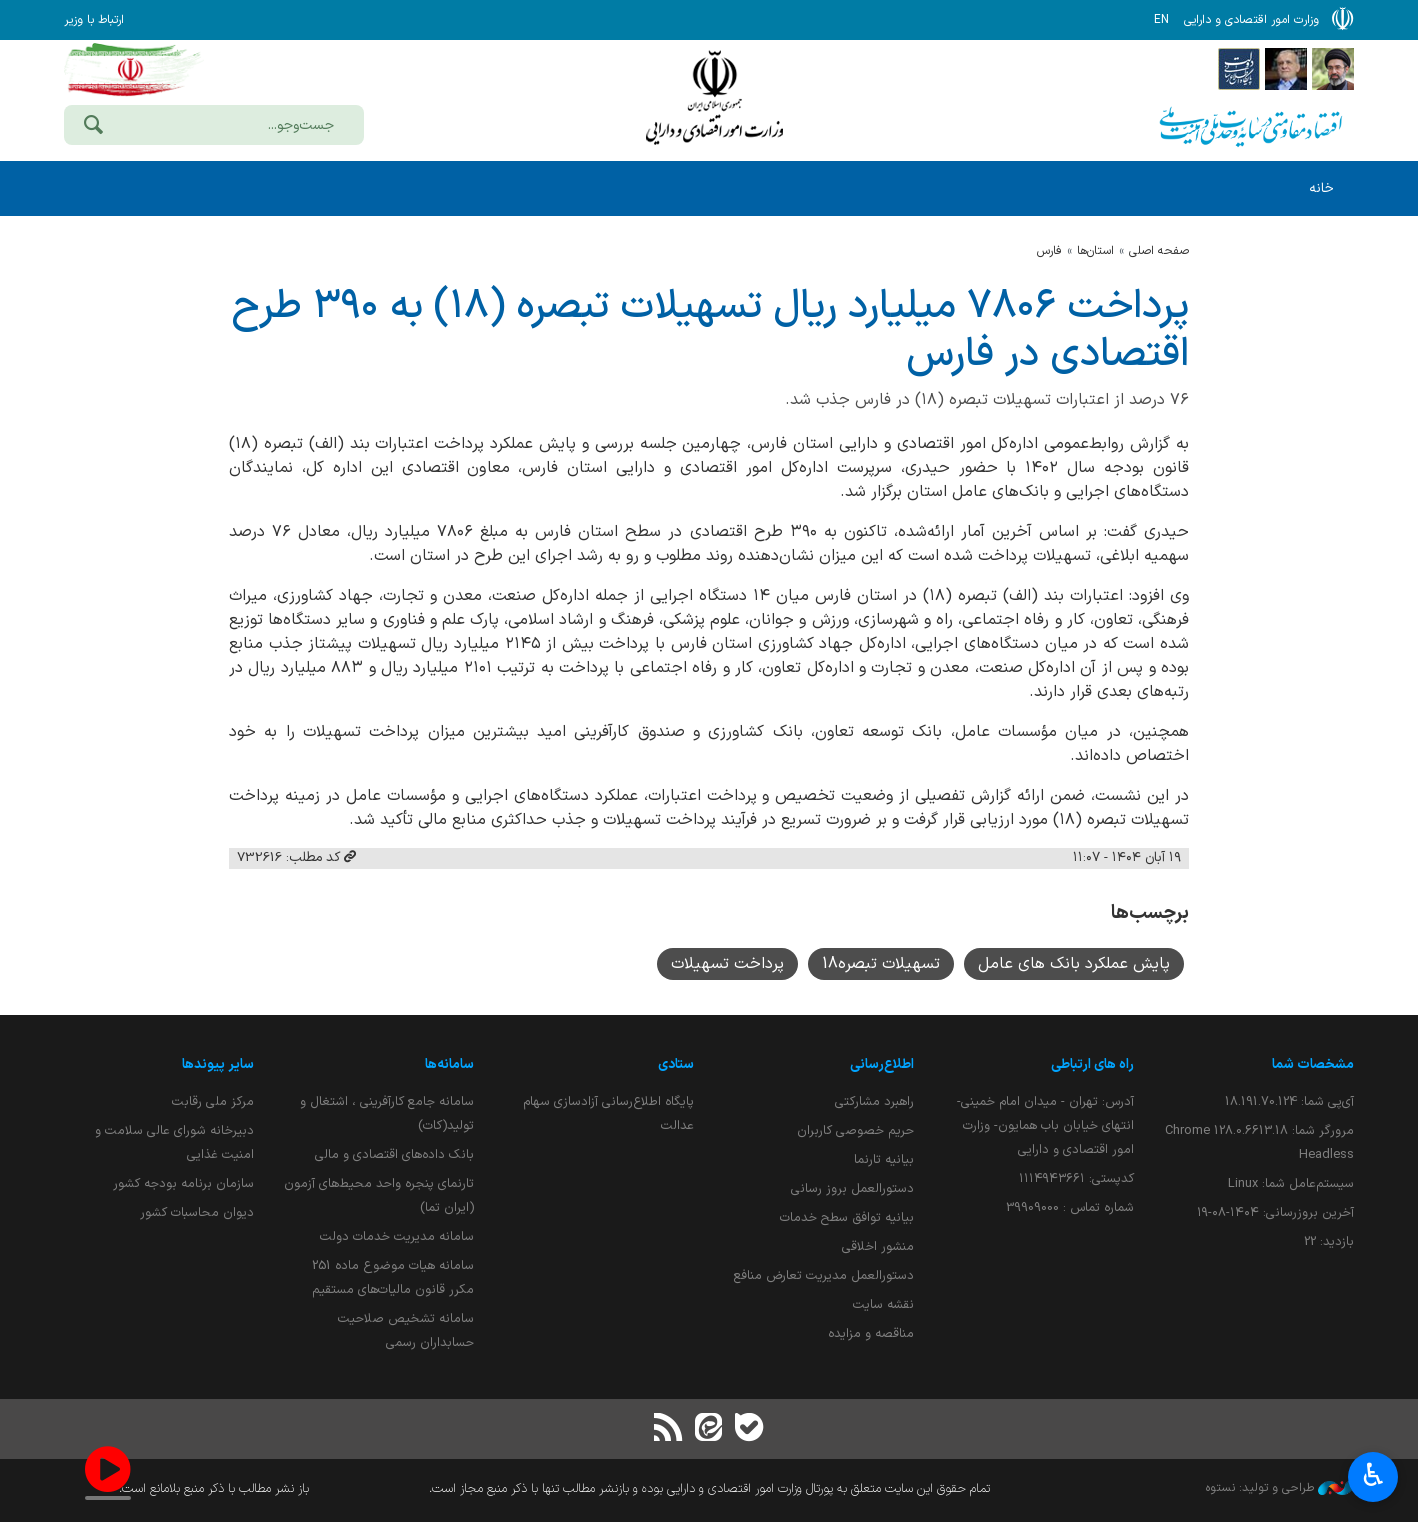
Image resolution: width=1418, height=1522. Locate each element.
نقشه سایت (883, 1304)
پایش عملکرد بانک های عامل (1074, 964)
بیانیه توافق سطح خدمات (847, 1217)
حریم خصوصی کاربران (855, 1130)
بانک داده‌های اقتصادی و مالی (394, 1154)
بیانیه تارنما (884, 1159)
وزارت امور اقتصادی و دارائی (714, 97)
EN (1161, 20)
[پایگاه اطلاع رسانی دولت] (1239, 68)
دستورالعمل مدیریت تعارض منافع (824, 1275)
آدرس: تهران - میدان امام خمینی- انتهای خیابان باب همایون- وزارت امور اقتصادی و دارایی (1045, 1125)
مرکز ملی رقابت (213, 1101)
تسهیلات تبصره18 (881, 964)
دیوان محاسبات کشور (197, 1212)
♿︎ (1373, 1477)
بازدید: (1329, 1241)
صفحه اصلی (1159, 251)
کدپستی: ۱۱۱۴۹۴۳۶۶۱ (1076, 1178)
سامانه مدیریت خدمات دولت (397, 1236)
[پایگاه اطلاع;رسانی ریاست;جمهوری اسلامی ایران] (1286, 68)
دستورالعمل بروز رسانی (852, 1188)
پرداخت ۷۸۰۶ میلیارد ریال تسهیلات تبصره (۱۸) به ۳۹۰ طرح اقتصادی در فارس (710, 331)
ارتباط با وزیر (94, 20)
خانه (1321, 188)
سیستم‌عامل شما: (1291, 1183)
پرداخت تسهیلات (727, 964)
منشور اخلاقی (878, 1246)
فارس (1049, 251)
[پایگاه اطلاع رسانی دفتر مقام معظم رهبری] (1333, 68)
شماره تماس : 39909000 (1070, 1207)
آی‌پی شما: (1289, 1101)
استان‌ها (1095, 251)
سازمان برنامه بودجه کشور (183, 1183)
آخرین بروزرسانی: (1275, 1212)
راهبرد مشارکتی (874, 1101)
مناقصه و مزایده (871, 1333)
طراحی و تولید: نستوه (1280, 1488)
